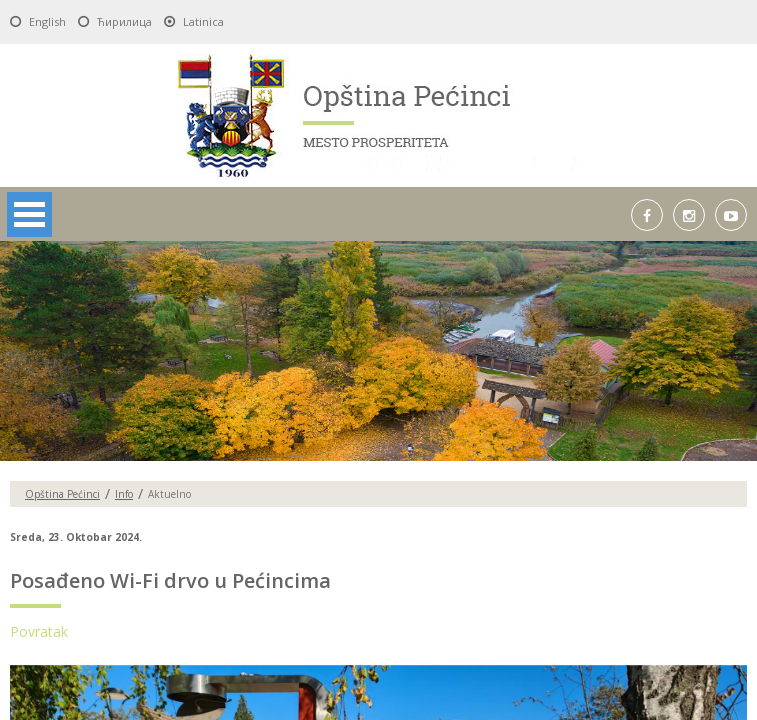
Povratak (39, 631)
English (47, 21)
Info (124, 494)
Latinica (203, 21)
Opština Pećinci (62, 494)
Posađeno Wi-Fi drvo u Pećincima (170, 580)
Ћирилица (124, 21)
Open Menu (29, 214)
